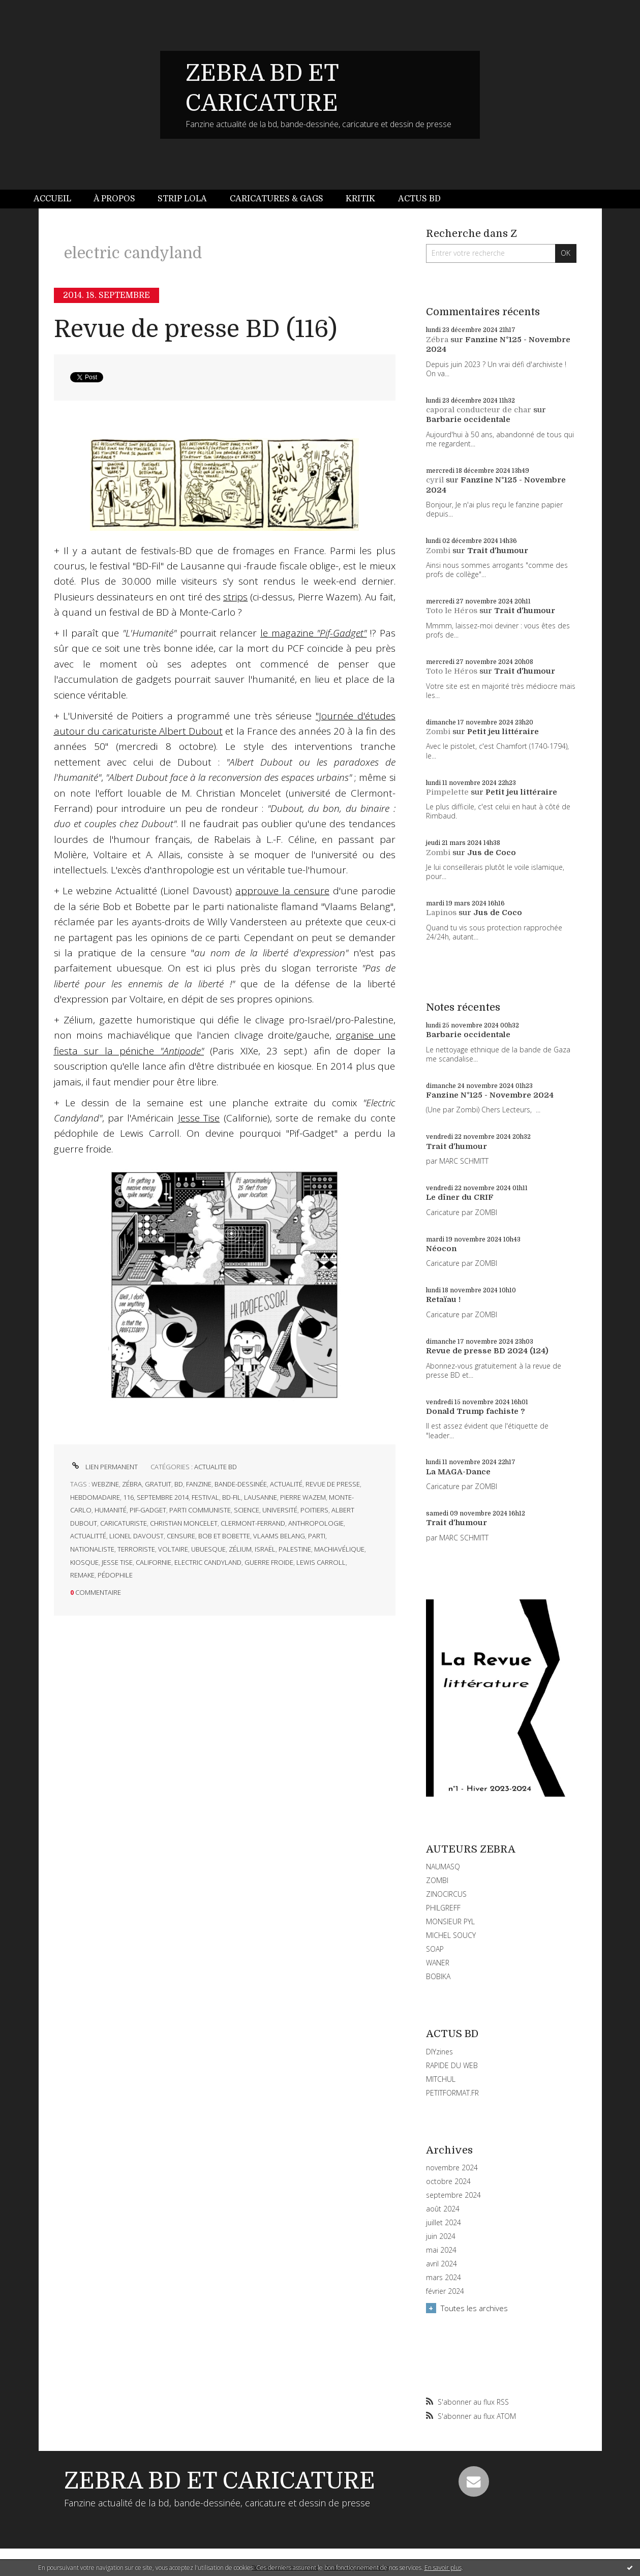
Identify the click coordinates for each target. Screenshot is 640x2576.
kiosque (84, 1562)
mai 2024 (441, 2250)
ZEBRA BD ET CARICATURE (219, 2481)
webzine (105, 1484)
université (279, 1509)
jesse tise (117, 1562)
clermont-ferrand (253, 1523)
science (246, 1509)
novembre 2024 (452, 2167)
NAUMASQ (443, 1866)
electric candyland (207, 1562)
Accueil (52, 198)
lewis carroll (321, 1562)
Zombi (438, 550)
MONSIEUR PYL (450, 1921)
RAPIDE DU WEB (452, 2065)
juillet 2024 (443, 2222)
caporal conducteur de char (478, 409)
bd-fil (231, 1497)
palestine (295, 1549)
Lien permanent (104, 1466)
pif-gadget (148, 1509)
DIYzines (439, 2051)
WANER (437, 1962)
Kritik (360, 198)
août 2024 (443, 2209)
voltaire (173, 1549)
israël (265, 1549)
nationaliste (92, 1549)
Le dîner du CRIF (460, 1197)
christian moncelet (184, 1523)
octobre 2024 (448, 2181)
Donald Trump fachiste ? (475, 1411)
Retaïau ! (443, 1299)
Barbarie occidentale (468, 419)
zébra (132, 1484)
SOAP (435, 1949)
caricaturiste (123, 1523)
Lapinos (441, 912)
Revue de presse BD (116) (195, 329)
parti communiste (200, 1509)
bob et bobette (224, 1535)
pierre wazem (303, 1497)
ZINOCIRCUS (446, 1894)
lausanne (260, 1497)
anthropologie (316, 1523)
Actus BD (419, 198)
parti (316, 1535)
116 (128, 1497)
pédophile (115, 1575)
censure (181, 1535)
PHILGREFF (443, 1908)
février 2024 (445, 2291)
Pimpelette (447, 792)
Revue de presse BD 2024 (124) (487, 1350)
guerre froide (269, 1562)
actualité (286, 1484)
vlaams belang (279, 1535)
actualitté (88, 1535)
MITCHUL (440, 2079)
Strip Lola (182, 198)
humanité (111, 1509)
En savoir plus (443, 2567)
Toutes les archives (474, 2308)
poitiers (314, 1509)
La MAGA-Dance (458, 1471)
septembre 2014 (163, 1497)
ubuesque (208, 1549)
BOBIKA (438, 1976)
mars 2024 (443, 2277)
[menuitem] (58, 199)
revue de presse (333, 1484)
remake (82, 1575)
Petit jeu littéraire (503, 731)
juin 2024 (440, 2236)
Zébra (437, 339)
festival (205, 1497)
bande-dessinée (241, 1484)
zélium (240, 1549)
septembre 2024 (453, 2195)
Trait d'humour (497, 550)
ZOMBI (437, 1880)
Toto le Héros (451, 610)
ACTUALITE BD (215, 1466)
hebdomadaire (95, 1497)
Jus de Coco (491, 852)
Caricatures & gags (276, 198)
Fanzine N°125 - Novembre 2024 (490, 1095)
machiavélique (339, 1549)
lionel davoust (136, 1535)
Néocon (441, 1248)
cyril (435, 479)
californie (153, 1562)
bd (178, 1484)
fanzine (198, 1484)
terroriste (136, 1549)
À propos (114, 198)
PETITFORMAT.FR (452, 2093)
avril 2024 (441, 2263)
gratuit (158, 1484)
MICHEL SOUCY (451, 1935)
